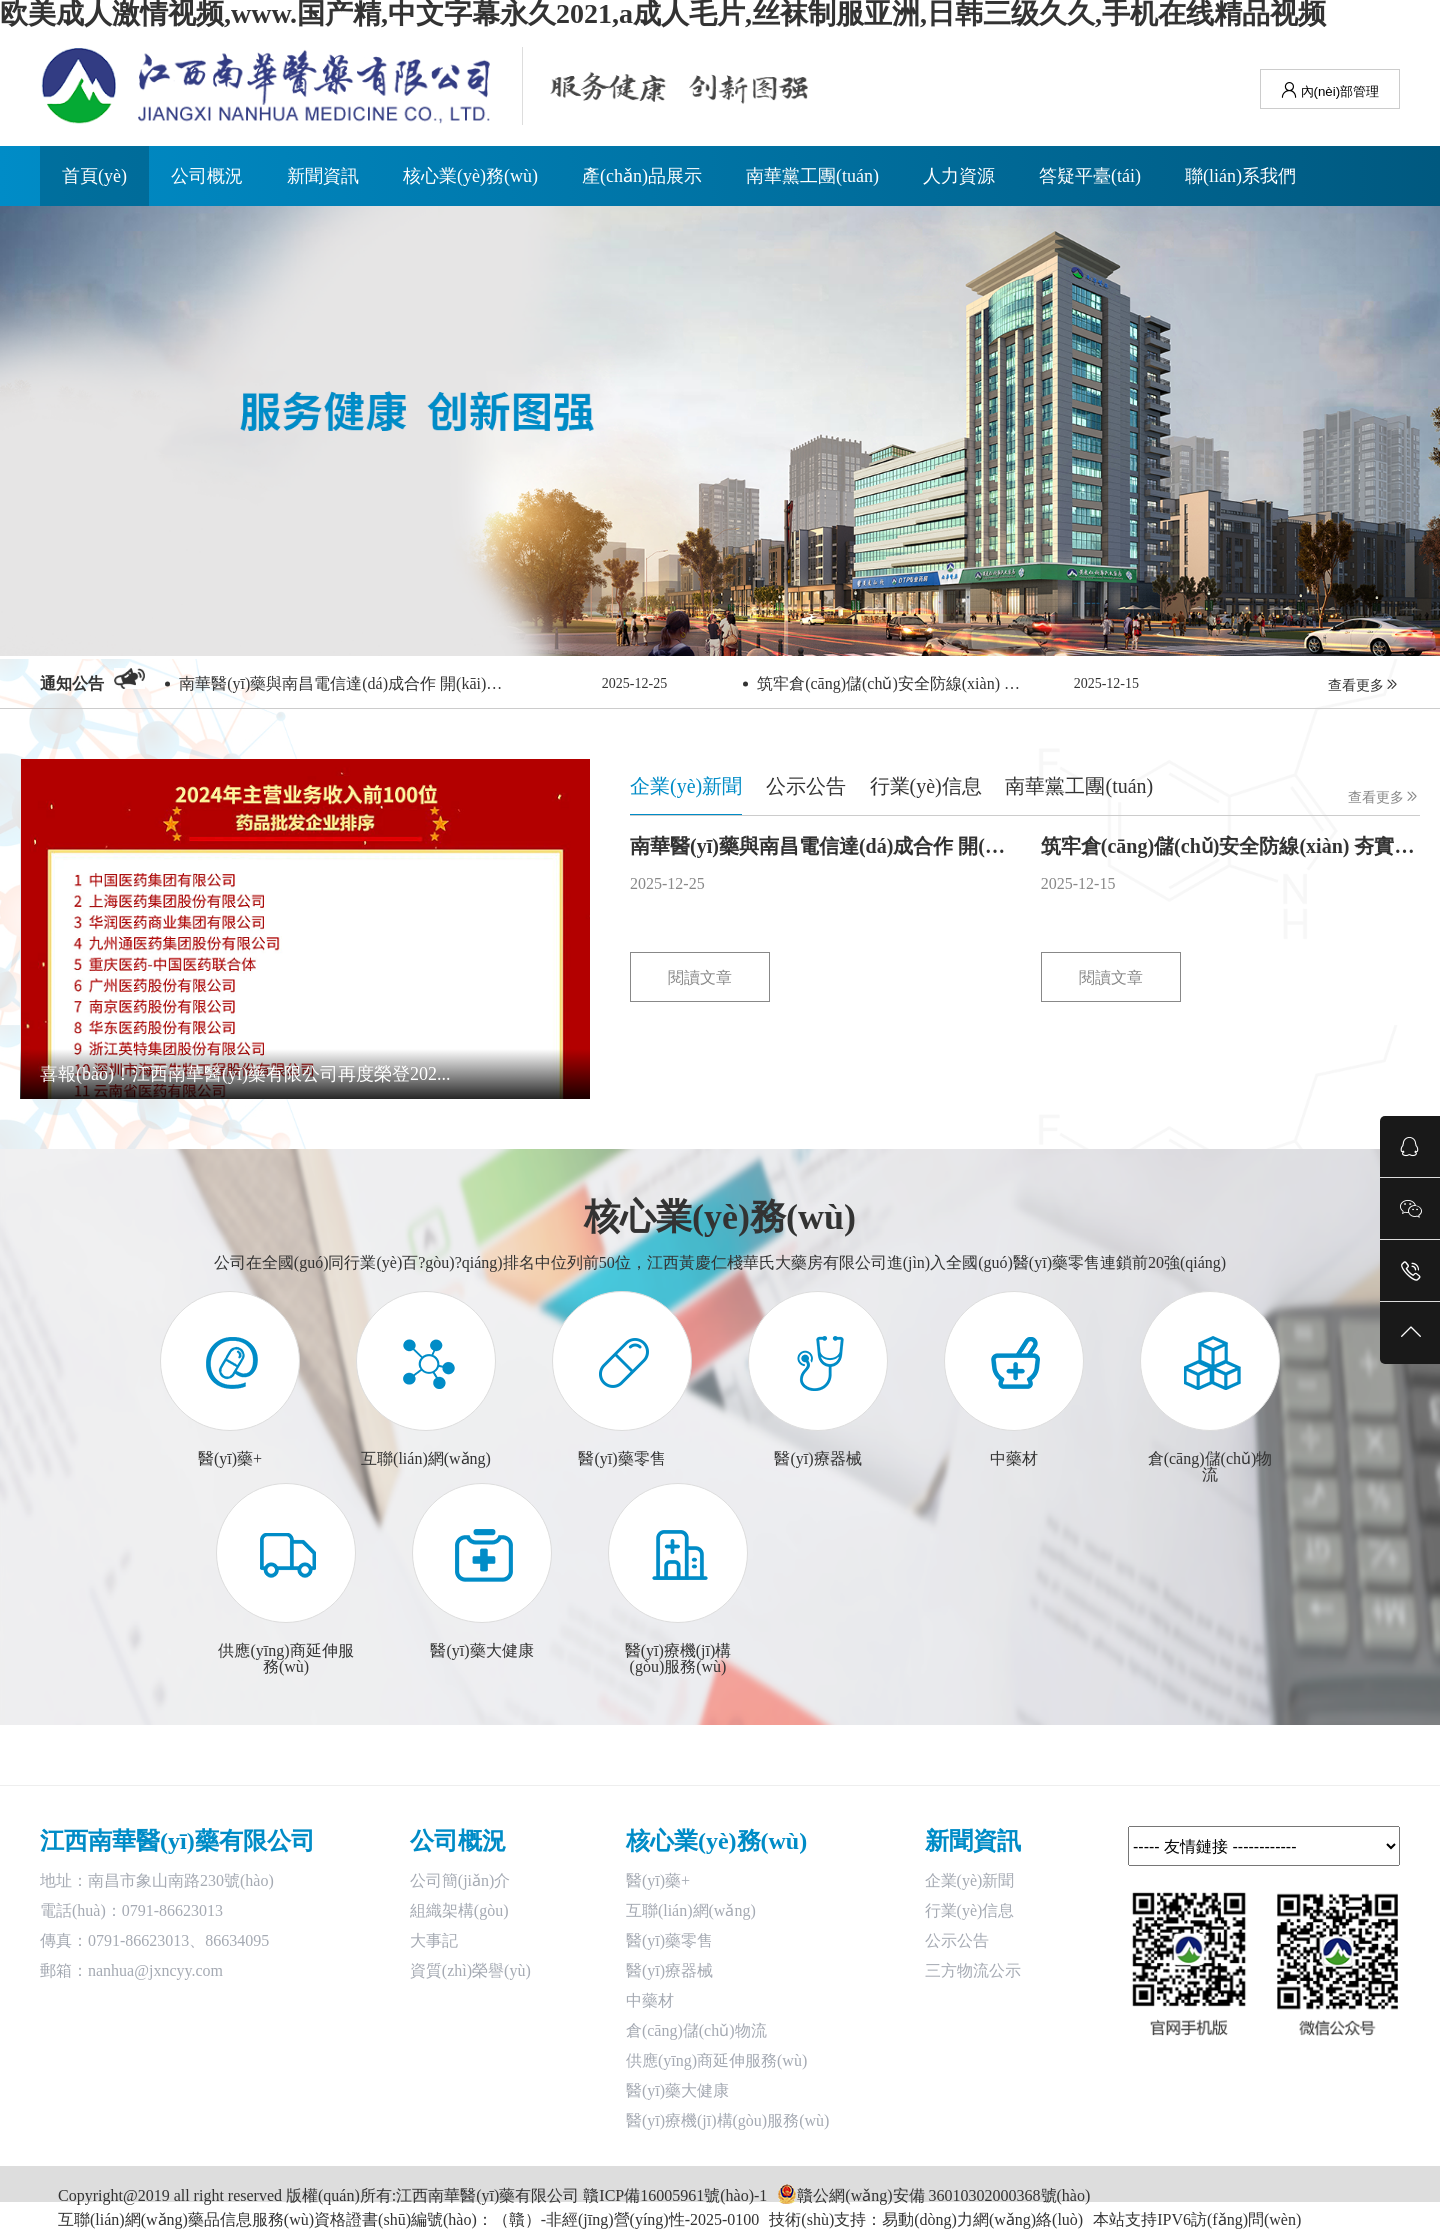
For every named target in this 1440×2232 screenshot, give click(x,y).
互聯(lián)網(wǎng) (691, 1910)
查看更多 (1364, 684)
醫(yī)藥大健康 (677, 2090)
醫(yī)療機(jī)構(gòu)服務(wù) (728, 2120)
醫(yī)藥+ (658, 1880)
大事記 (434, 1940)
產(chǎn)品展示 (642, 176)
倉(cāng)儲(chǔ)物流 (696, 2030)
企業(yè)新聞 (970, 1880)
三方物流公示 (973, 1970)
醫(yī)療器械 (669, 1970)
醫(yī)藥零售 (669, 1940)
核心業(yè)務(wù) (470, 176)
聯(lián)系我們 (1240, 176)
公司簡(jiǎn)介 (460, 1880)
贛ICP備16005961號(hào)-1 (675, 2195)
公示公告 (957, 1940)
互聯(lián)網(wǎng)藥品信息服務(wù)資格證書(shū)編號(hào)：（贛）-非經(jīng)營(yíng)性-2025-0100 (408, 2219)
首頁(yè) (94, 176)
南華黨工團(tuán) (812, 176)
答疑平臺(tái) (1090, 176)
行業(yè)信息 (970, 1910)
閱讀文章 (700, 977)
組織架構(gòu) (459, 1910)
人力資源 (959, 176)
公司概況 (207, 176)
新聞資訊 (323, 176)
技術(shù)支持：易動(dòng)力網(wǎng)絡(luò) (926, 2219)
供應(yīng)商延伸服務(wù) (716, 2060)
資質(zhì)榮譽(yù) (470, 1970)
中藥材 (650, 2000)
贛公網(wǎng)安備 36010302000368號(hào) (943, 2195)
